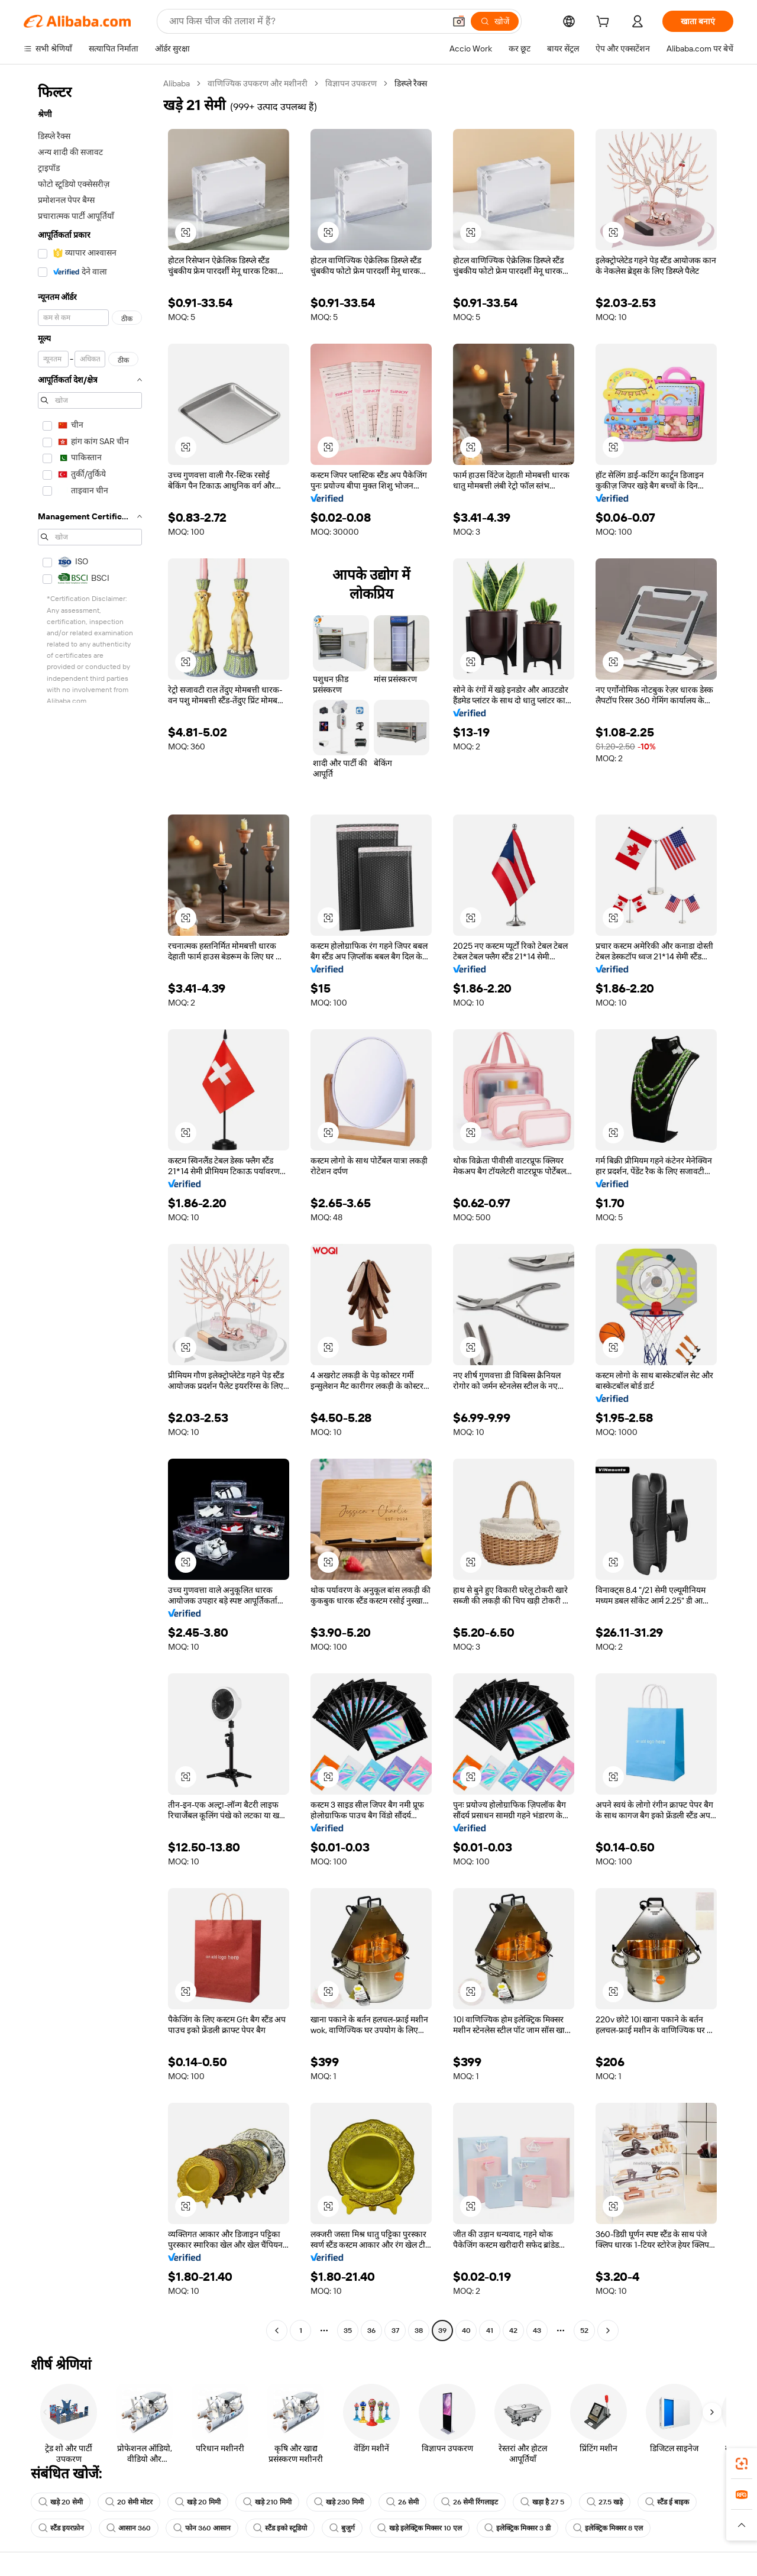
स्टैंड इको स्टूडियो (280, 2528)
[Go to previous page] (276, 2330)
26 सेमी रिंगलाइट (469, 2502)
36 (371, 2330)
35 (348, 2330)
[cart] (605, 23)
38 (419, 2330)
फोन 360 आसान (202, 2528)
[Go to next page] (608, 2330)
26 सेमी (402, 2502)
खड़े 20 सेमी (60, 2502)
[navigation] (90, 1208)
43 (537, 2330)
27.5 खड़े (605, 2502)
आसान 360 (128, 2528)
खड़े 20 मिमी (198, 2502)
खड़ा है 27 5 (542, 2502)
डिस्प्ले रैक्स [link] (410, 83)
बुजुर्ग (342, 2528)
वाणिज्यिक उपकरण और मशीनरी (258, 83)
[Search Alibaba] (305, 21)
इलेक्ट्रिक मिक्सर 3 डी (517, 2528)
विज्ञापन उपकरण (351, 83)
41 (489, 2330)
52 (584, 2330)
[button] (459, 21)
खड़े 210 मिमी (267, 2502)
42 (513, 2330)
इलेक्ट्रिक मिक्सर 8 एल (608, 2528)
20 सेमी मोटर (129, 2502)
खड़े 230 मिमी (339, 2502)
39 (442, 2330)
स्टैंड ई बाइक (667, 2502)
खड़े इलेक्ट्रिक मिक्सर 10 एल (419, 2528)
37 (395, 2330)
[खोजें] (495, 21)
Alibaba (176, 83)
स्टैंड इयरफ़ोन (61, 2528)
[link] (741, 2463)
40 (466, 2330)
